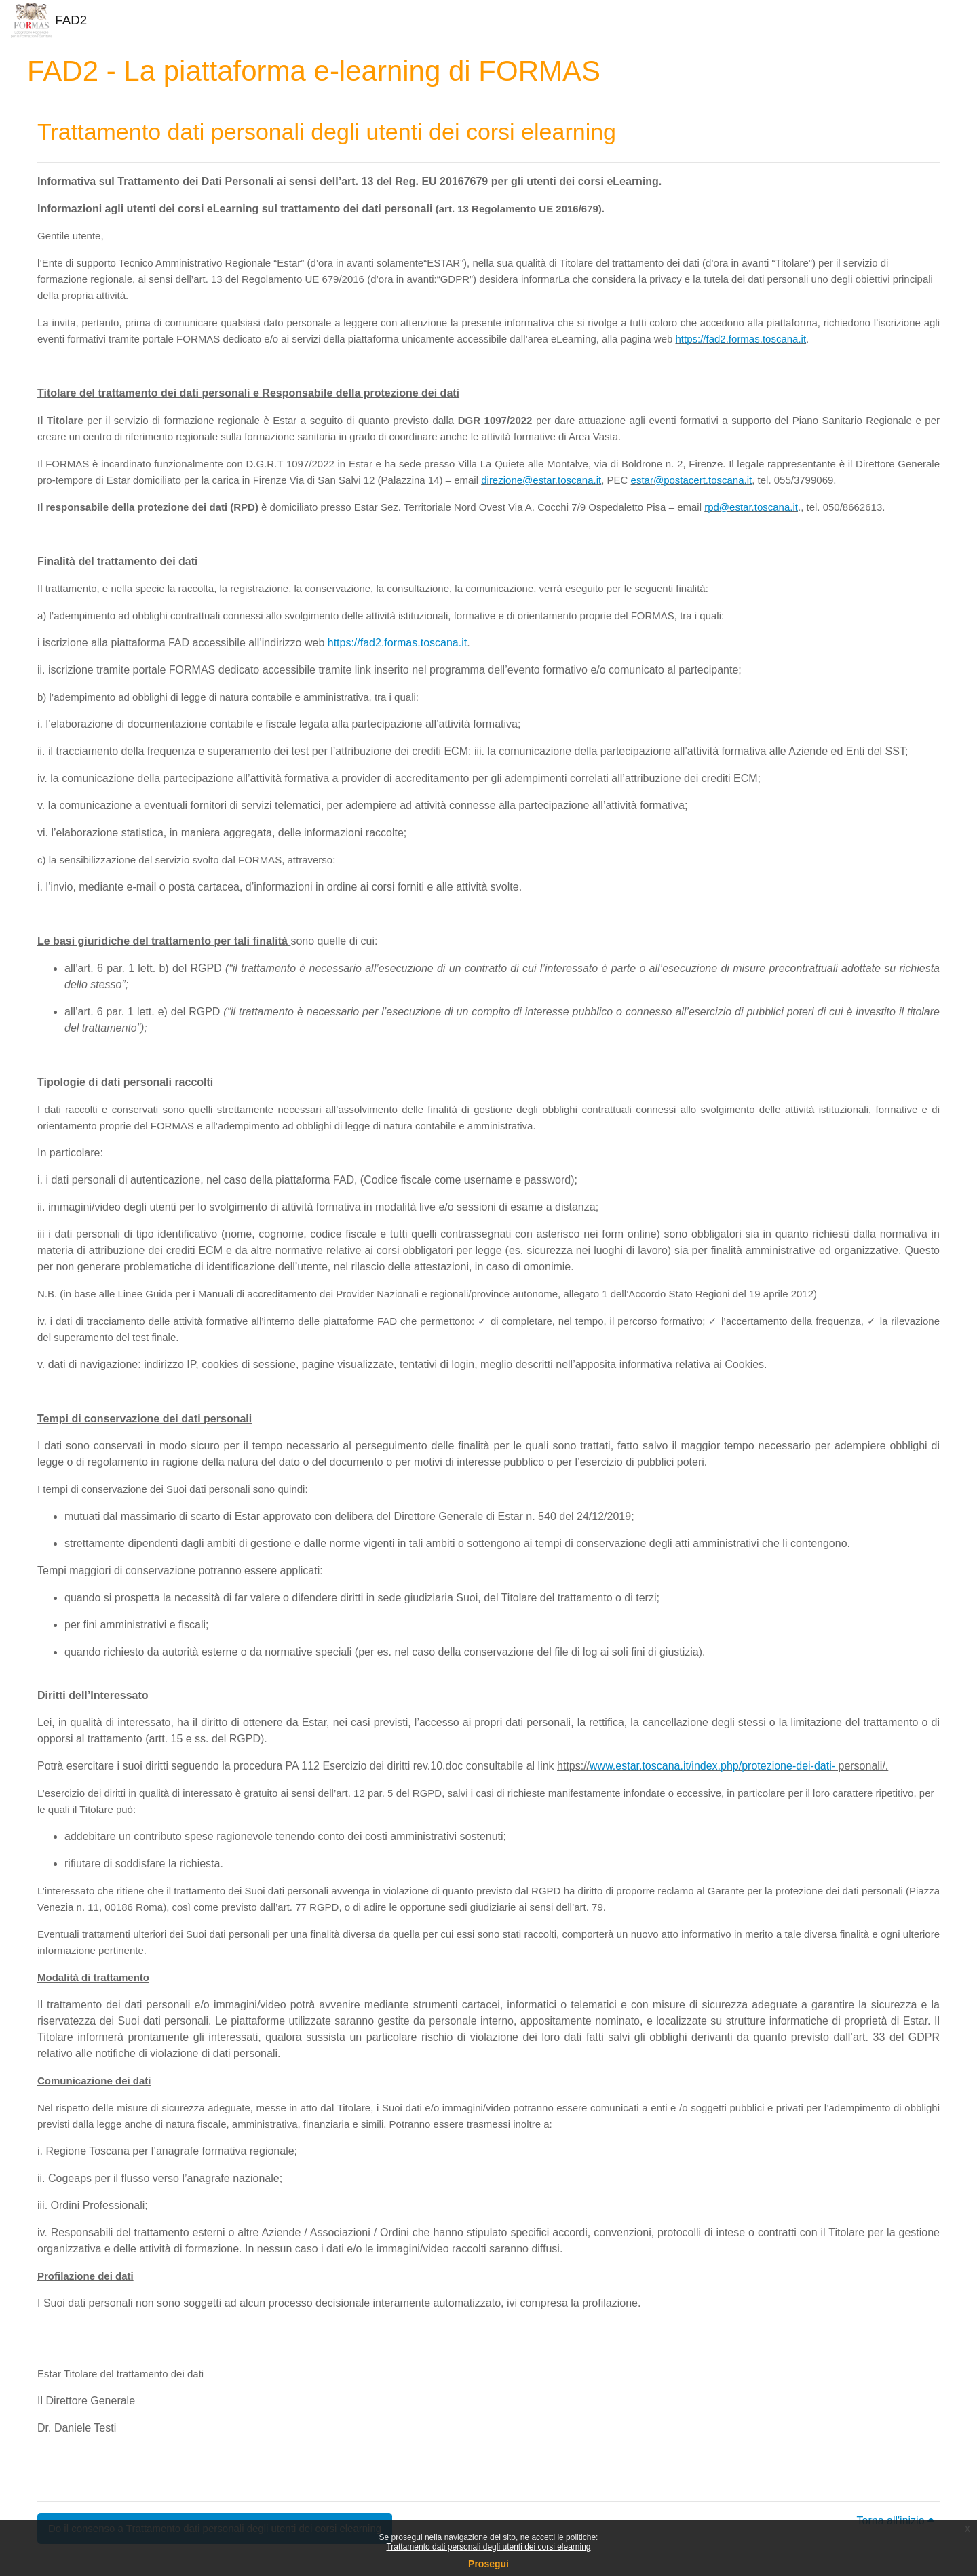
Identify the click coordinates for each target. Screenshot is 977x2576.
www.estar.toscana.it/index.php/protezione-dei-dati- (712, 1766)
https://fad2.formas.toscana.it (740, 339)
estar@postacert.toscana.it (691, 480)
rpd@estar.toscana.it (751, 507)
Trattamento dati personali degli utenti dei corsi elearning (488, 2547)
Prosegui (488, 2563)
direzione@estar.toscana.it (541, 480)
